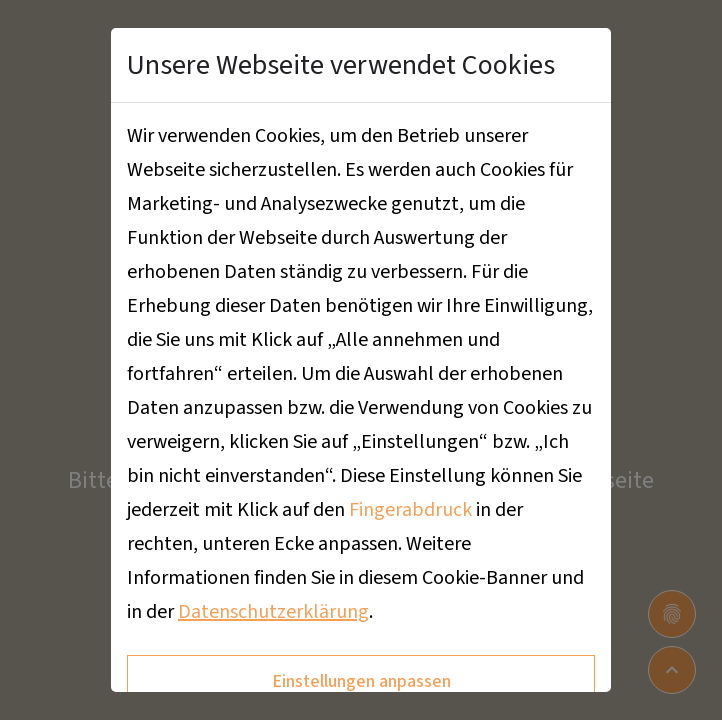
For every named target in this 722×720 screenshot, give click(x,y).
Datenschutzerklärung (273, 612)
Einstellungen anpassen (361, 681)
